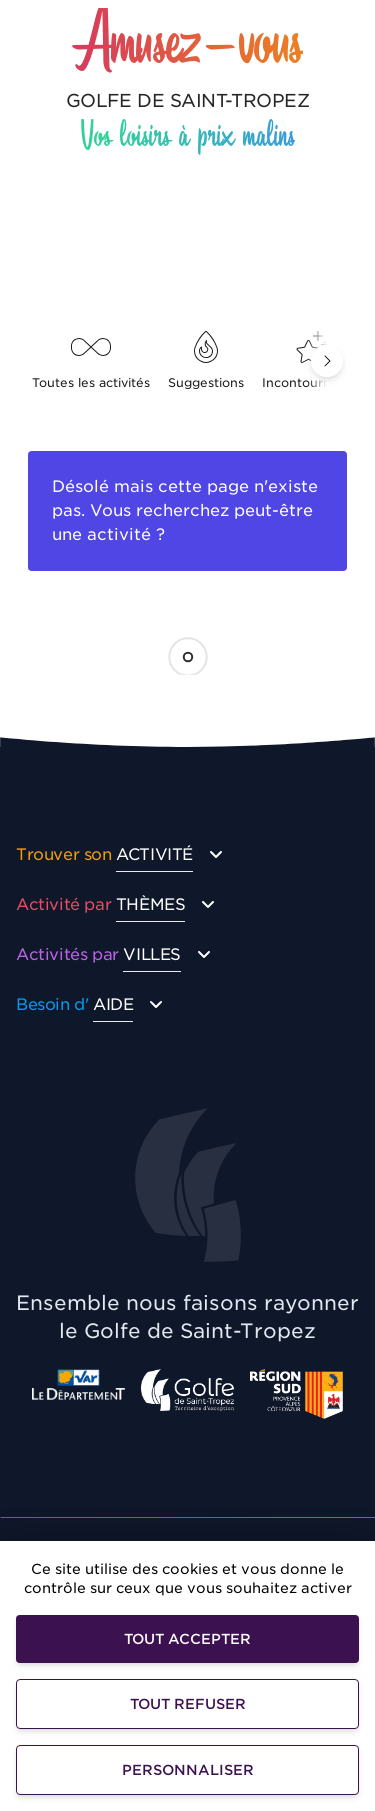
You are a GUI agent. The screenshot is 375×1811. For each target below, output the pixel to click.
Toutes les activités (91, 360)
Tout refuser (188, 1704)
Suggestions (206, 360)
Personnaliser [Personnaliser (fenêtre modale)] (188, 1770)
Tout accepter (187, 1639)
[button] (327, 361)
